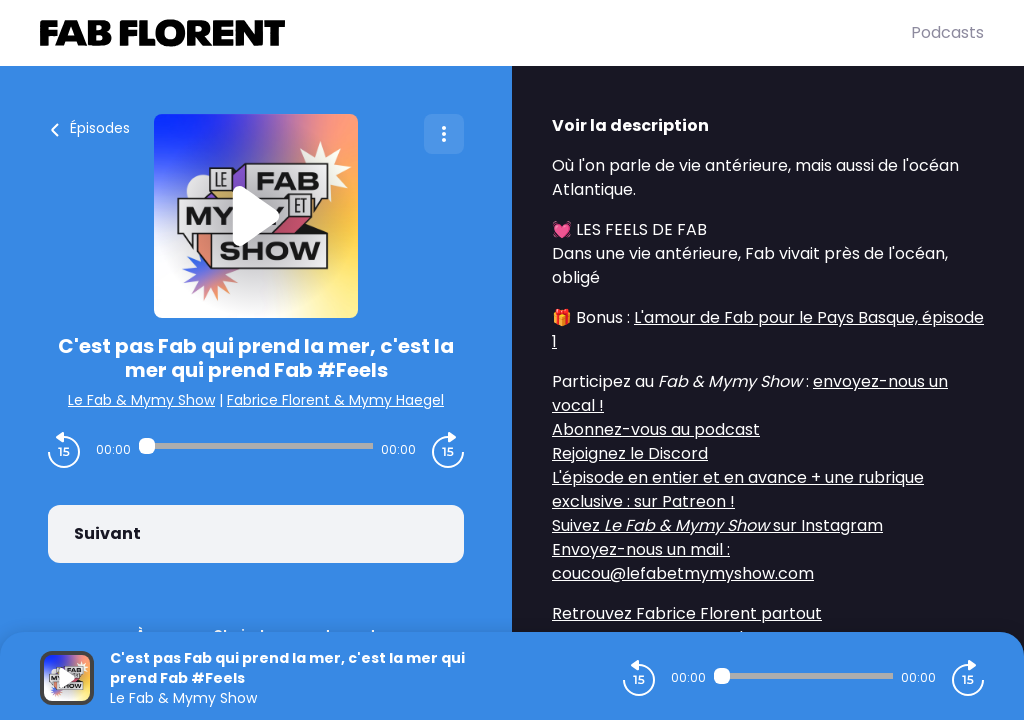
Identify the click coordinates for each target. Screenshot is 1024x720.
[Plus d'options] (444, 134)
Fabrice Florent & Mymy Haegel (335, 400)
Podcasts (947, 32)
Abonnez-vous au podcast (656, 429)
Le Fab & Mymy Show (141, 400)
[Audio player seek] (256, 446)
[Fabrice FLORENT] (475, 33)
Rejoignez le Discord (630, 453)
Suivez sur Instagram (717, 525)
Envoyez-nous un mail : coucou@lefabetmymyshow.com (683, 561)
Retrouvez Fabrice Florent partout (687, 613)
